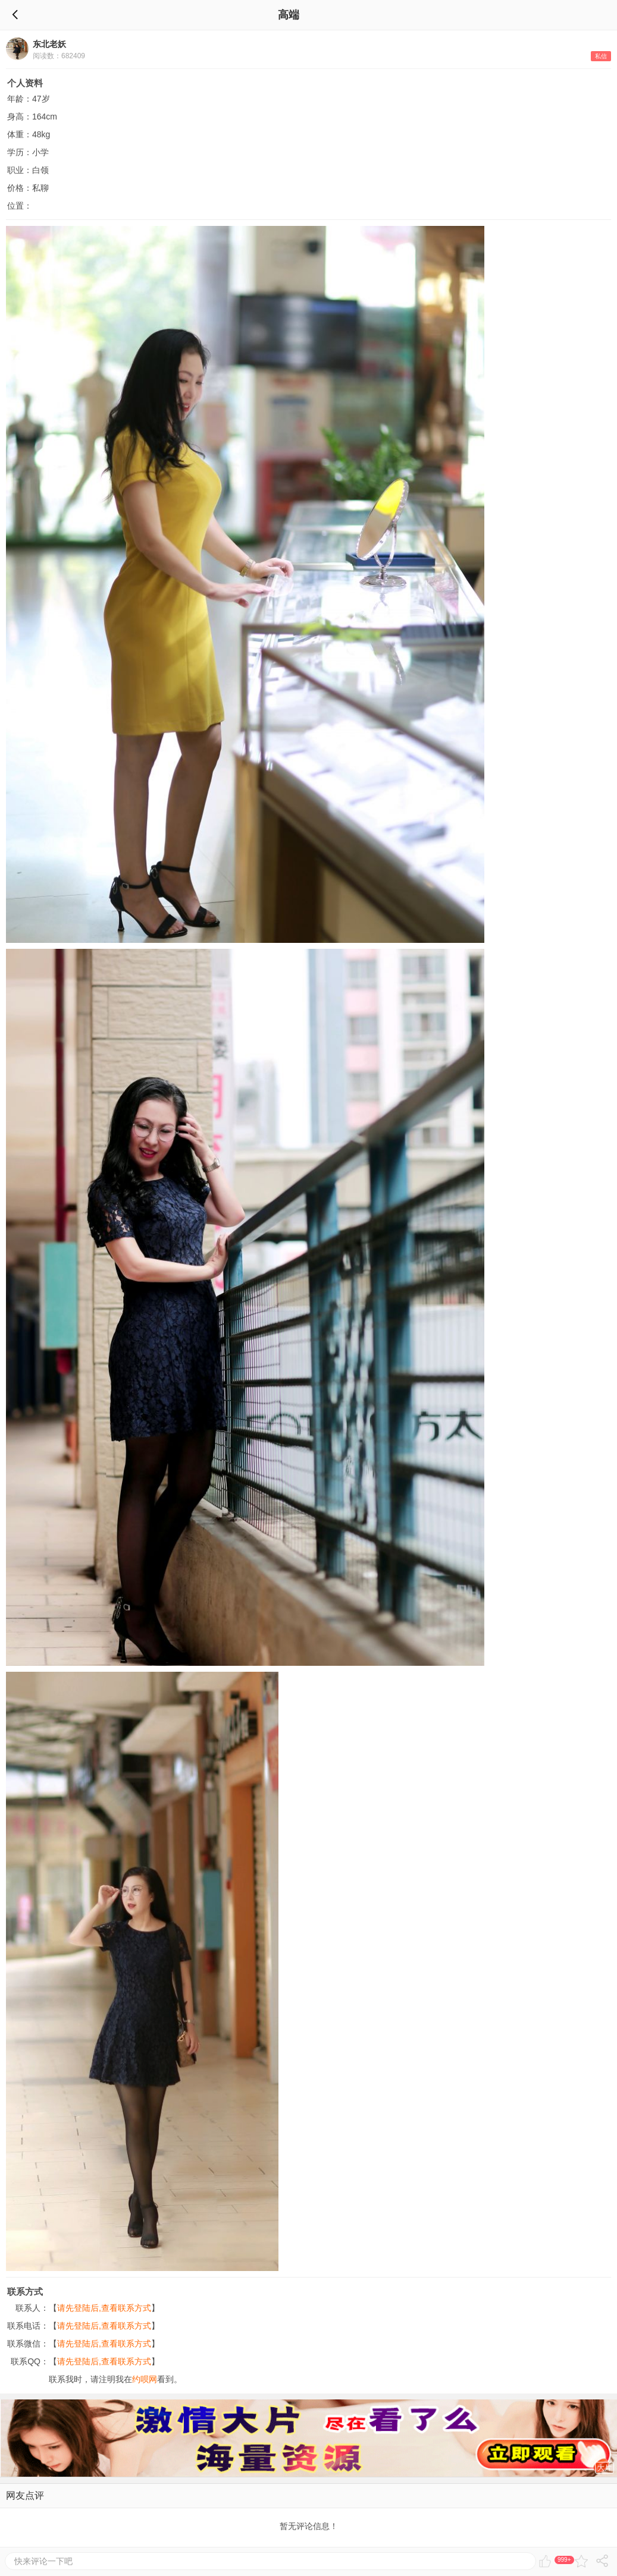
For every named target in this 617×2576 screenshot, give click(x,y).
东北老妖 (49, 44)
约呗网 (144, 2379)
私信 (601, 56)
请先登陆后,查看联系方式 (104, 2308)
